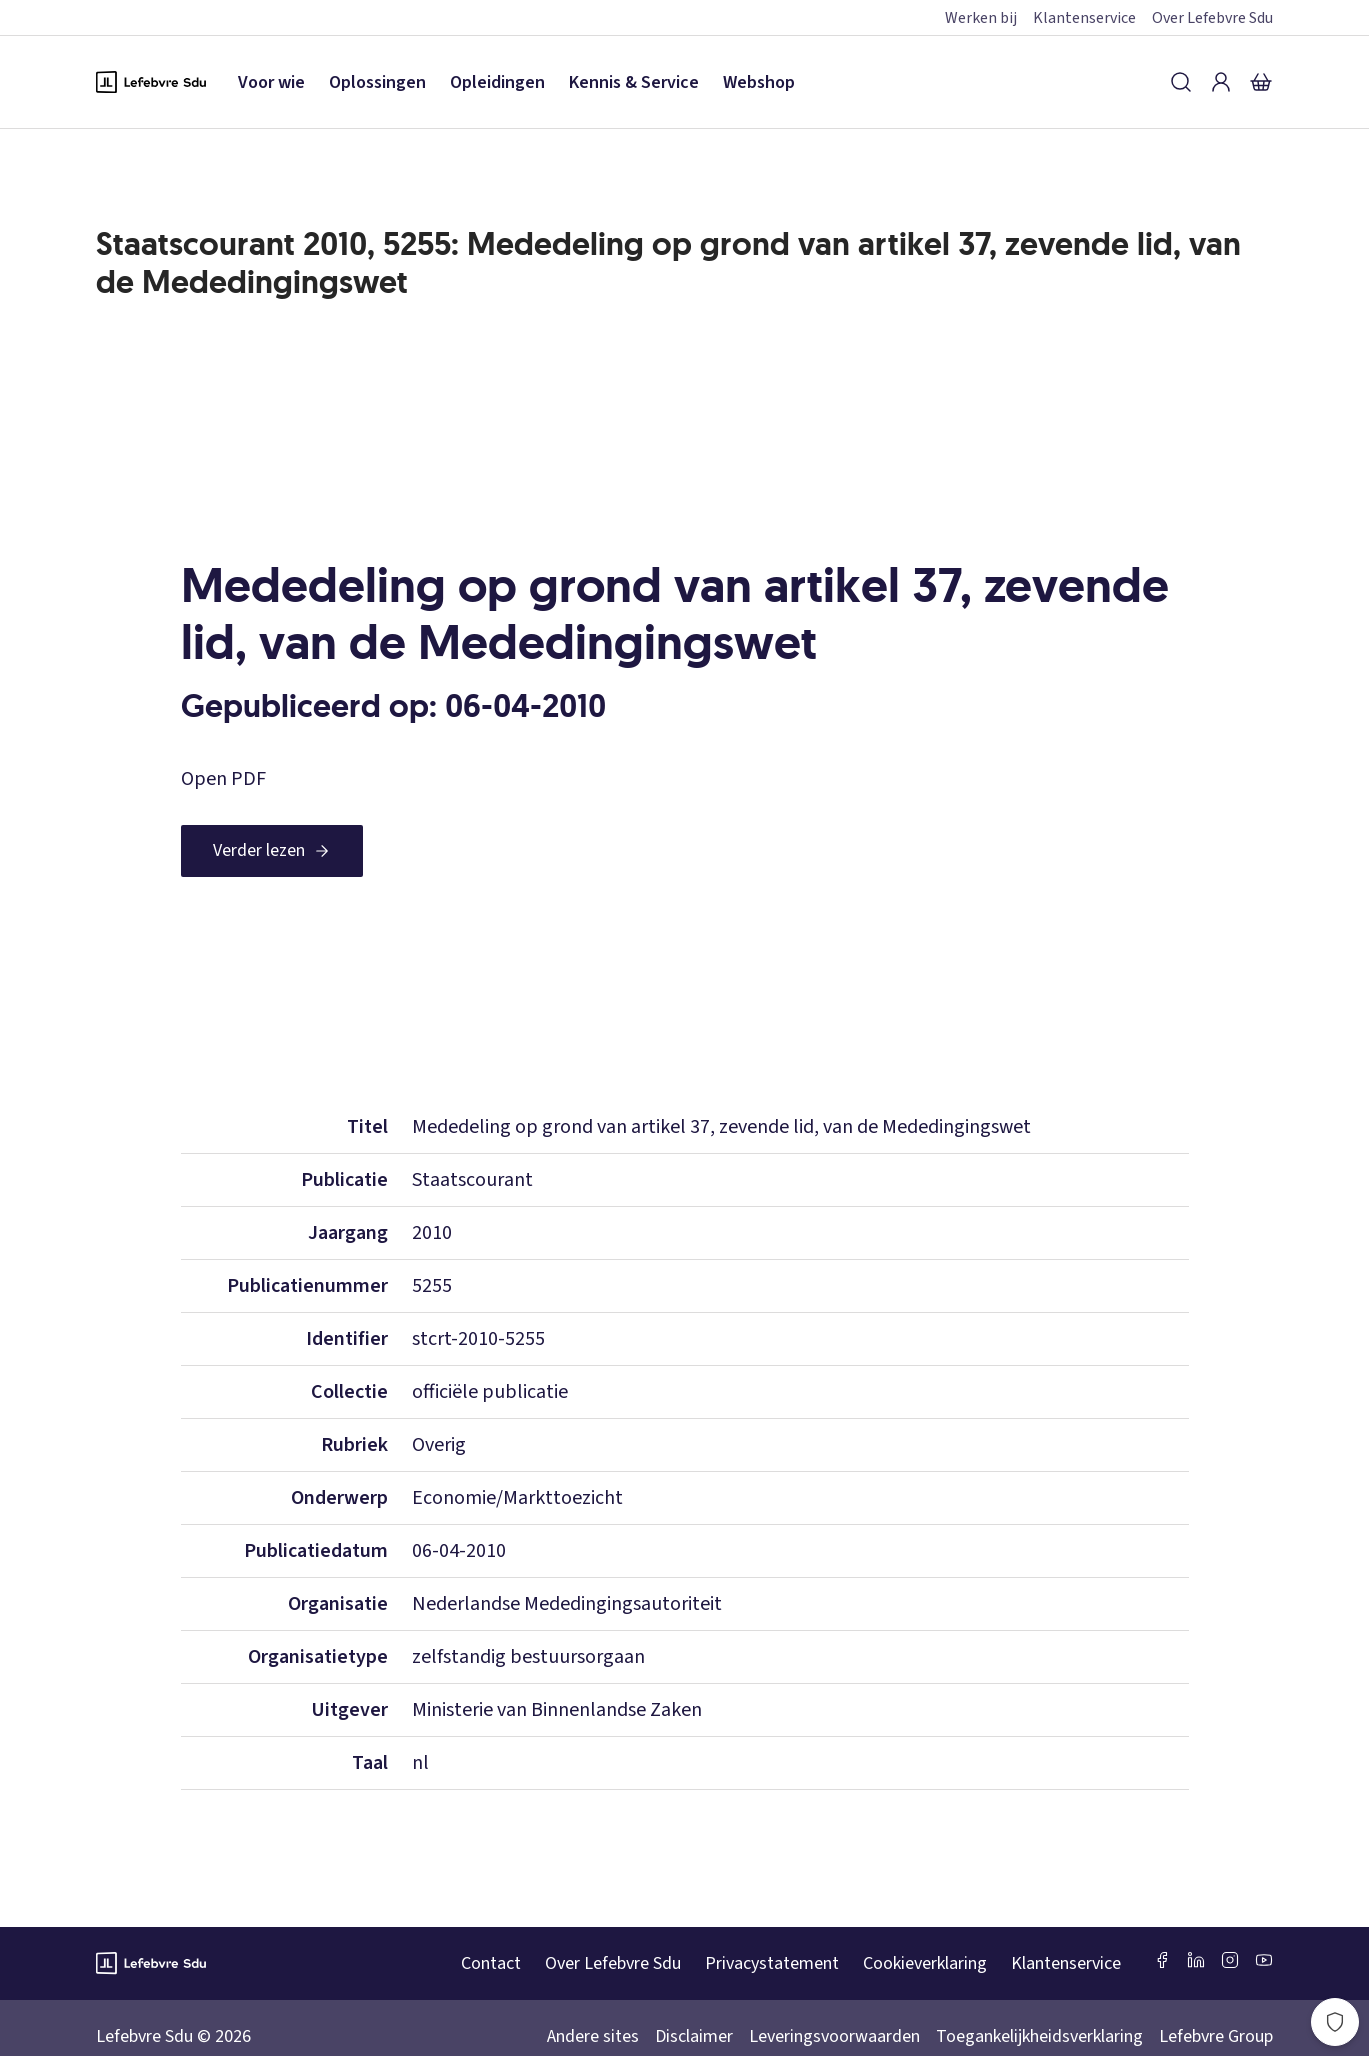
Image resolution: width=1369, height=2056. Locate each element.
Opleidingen (497, 82)
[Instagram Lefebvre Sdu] (1230, 1960)
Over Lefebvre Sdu (1212, 18)
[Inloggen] (1221, 82)
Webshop (759, 82)
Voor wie (271, 82)
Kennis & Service (634, 82)
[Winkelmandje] (1261, 82)
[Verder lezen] (272, 851)
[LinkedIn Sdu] (1196, 1960)
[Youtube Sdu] (1264, 1960)
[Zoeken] (1181, 82)
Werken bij (981, 18)
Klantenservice (1084, 18)
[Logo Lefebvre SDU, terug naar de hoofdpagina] (151, 82)
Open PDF (223, 779)
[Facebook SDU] (1162, 1960)
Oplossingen (377, 82)
